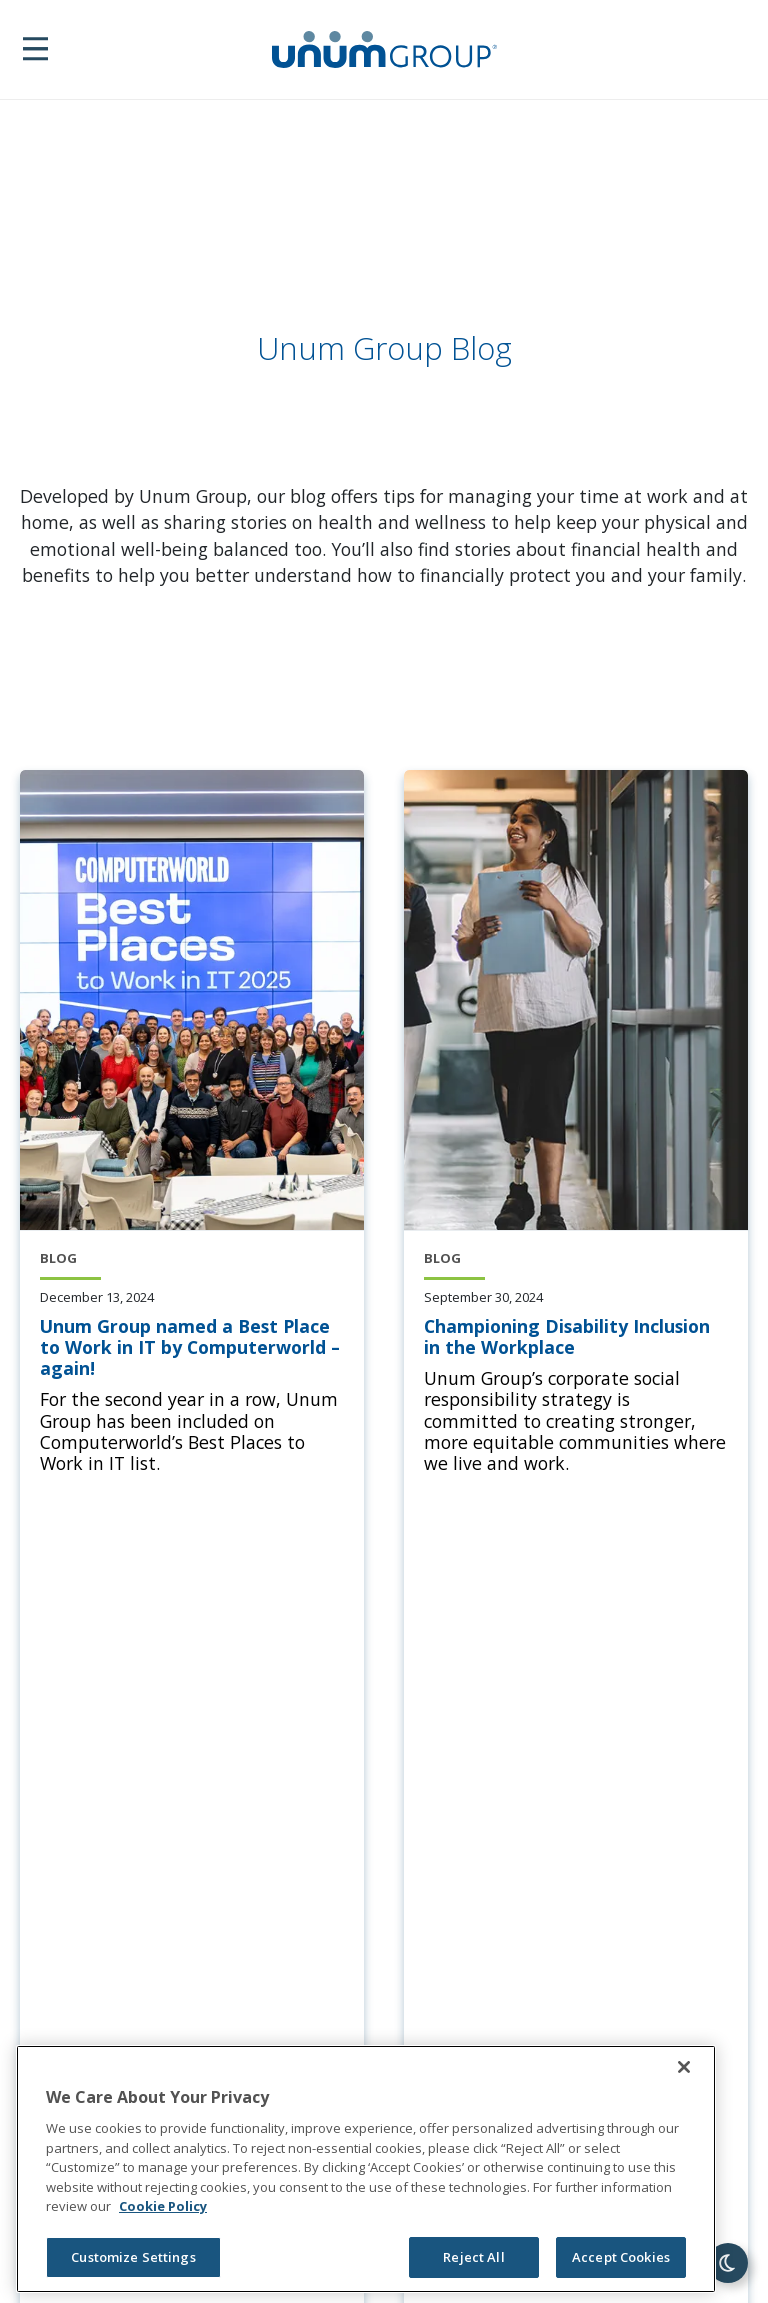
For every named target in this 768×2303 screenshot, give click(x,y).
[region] (366, 2169)
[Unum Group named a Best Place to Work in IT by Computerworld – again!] (192, 1348)
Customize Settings (133, 2257)
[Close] (684, 2067)
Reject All (473, 2257)
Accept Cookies (621, 2257)
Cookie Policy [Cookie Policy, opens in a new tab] (163, 2206)
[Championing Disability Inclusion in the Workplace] (576, 1337)
